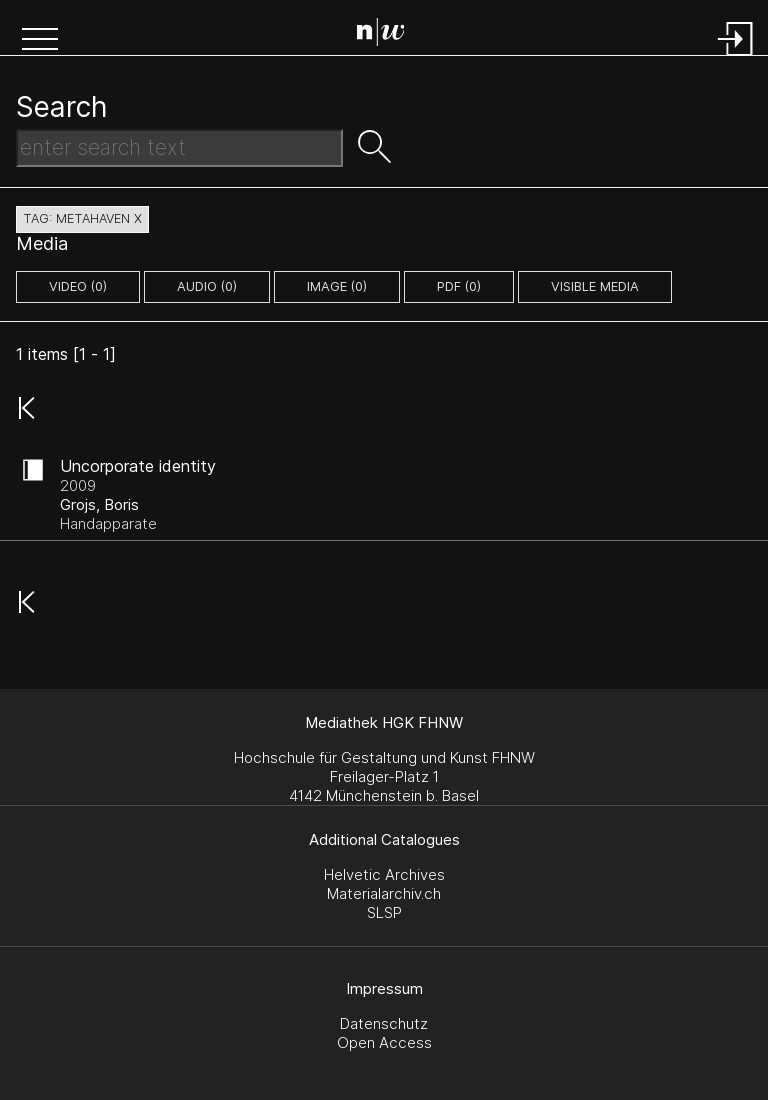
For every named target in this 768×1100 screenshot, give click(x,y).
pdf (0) (459, 286)
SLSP (384, 912)
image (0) (337, 286)
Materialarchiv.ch (384, 893)
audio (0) (207, 286)
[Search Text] (179, 148)
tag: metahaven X (82, 218)
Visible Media (595, 286)
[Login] (736, 57)
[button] (40, 41)
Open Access (384, 1042)
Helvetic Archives (384, 874)
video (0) (78, 286)
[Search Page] (388, 35)
